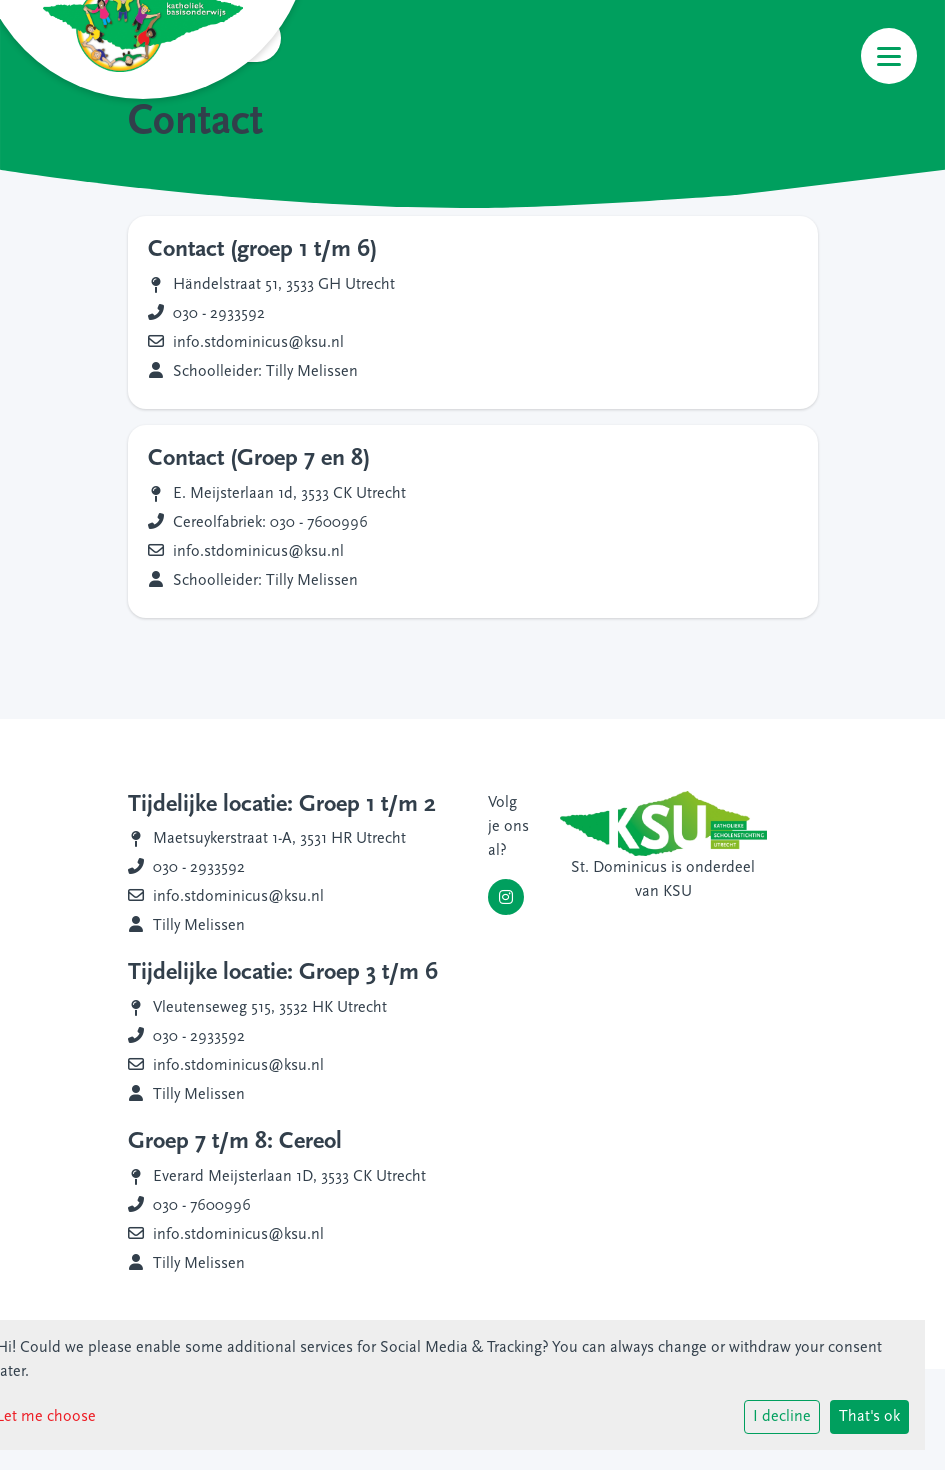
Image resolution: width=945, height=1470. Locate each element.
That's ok (869, 1417)
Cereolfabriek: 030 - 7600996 (270, 523)
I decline (782, 1417)
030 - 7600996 (202, 1206)
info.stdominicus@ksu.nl (258, 343)
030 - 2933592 (219, 314)
